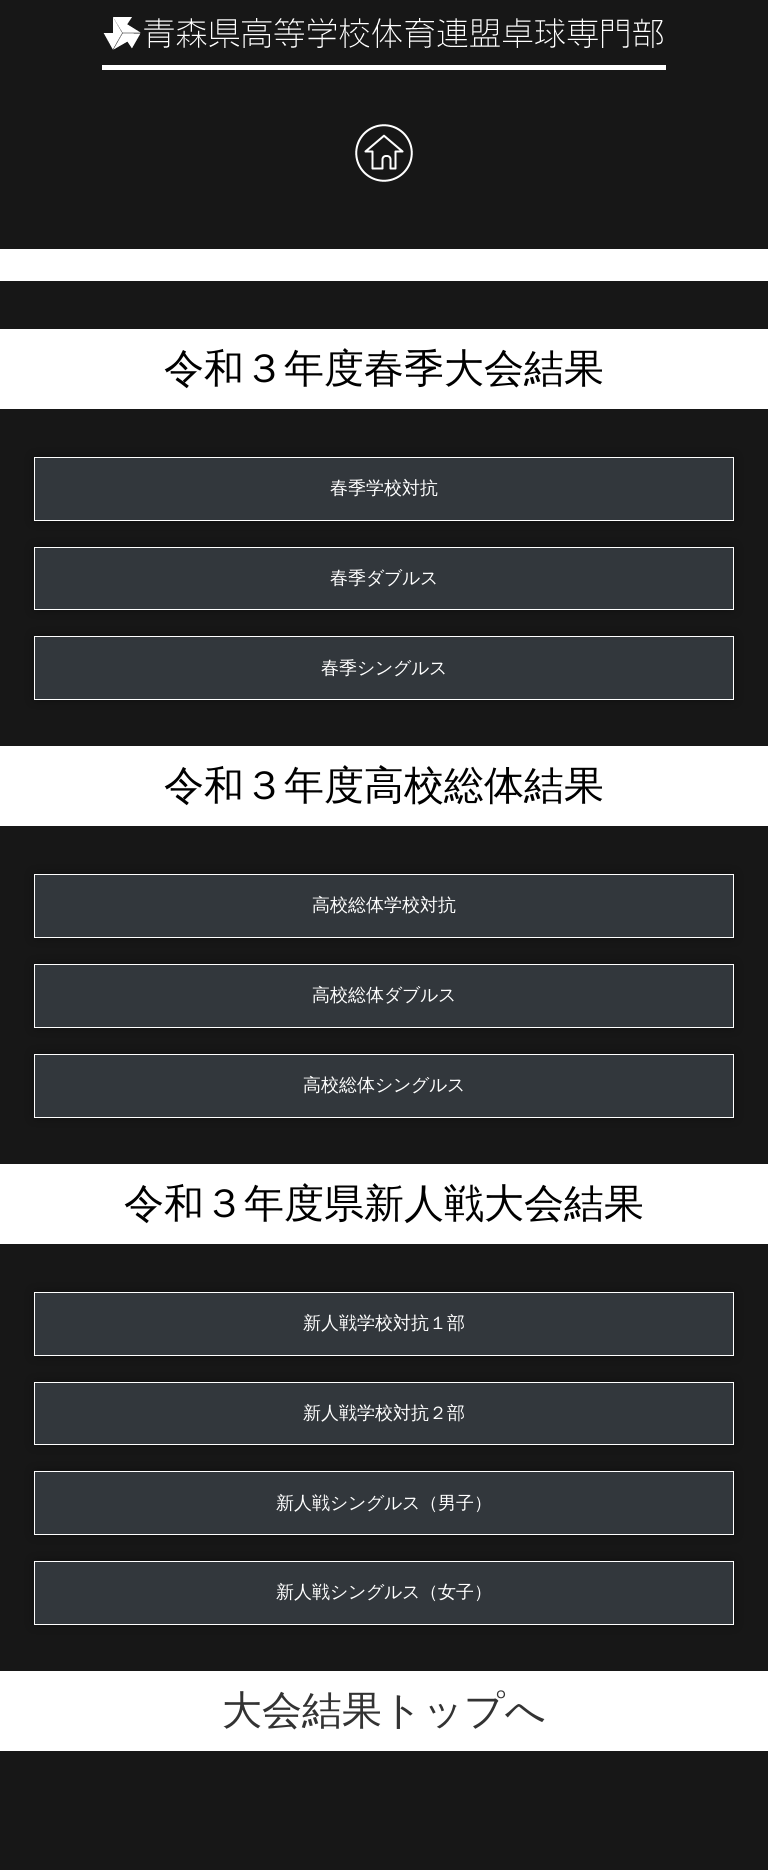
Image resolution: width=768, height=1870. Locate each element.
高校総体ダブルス (384, 995)
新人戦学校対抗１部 (384, 1323)
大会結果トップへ (384, 1710)
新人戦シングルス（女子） (384, 1592)
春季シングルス (384, 668)
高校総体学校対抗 (384, 905)
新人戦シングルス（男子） (384, 1503)
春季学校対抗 (384, 488)
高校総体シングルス (384, 1085)
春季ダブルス (384, 578)
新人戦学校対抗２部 (384, 1413)
